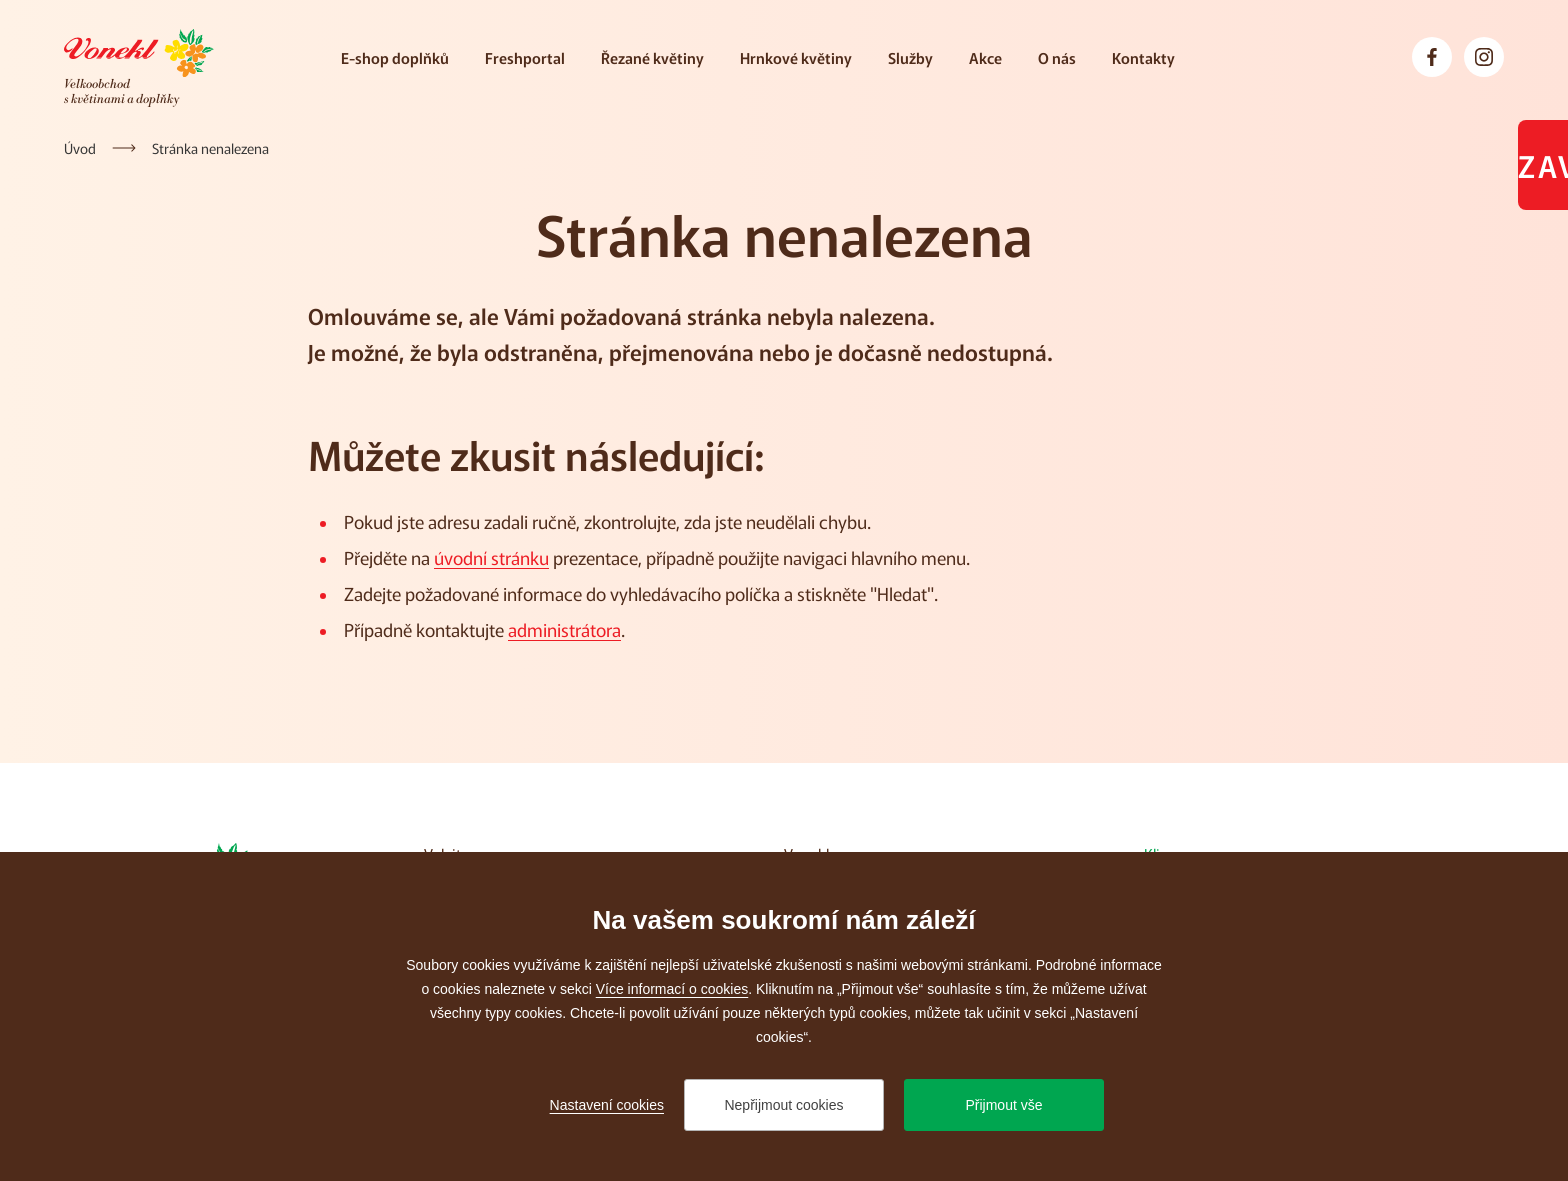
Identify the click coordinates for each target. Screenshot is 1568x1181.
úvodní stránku (491, 557)
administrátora (564, 629)
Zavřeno (1543, 165)
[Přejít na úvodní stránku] (139, 68)
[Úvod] (80, 148)
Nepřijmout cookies (783, 1105)
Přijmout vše (1003, 1105)
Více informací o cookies (672, 989)
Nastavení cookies (607, 1105)
